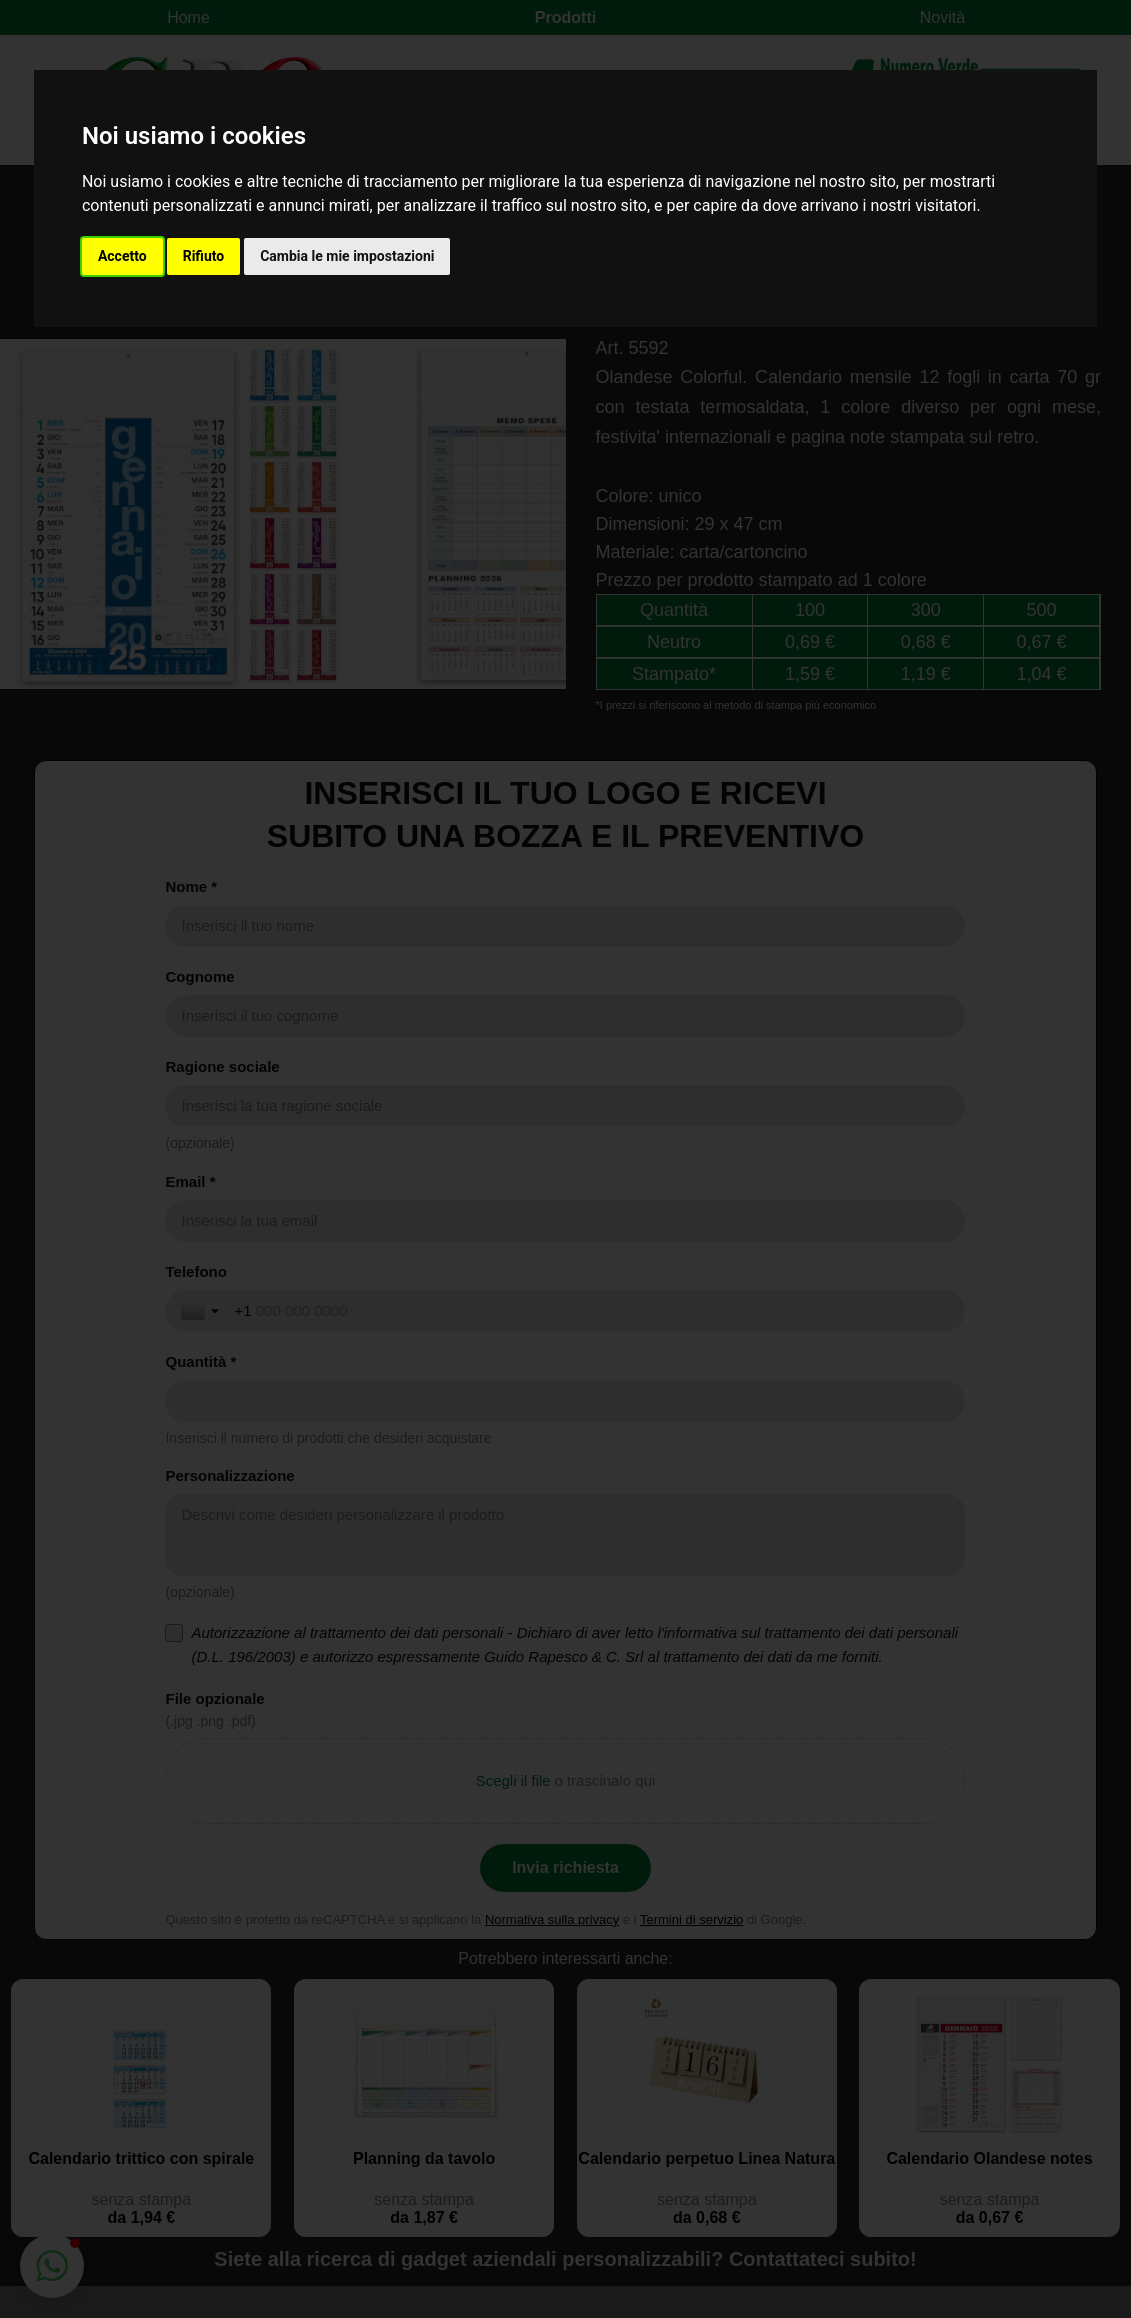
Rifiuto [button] (204, 256)
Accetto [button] (122, 256)
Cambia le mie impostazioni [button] (347, 256)
